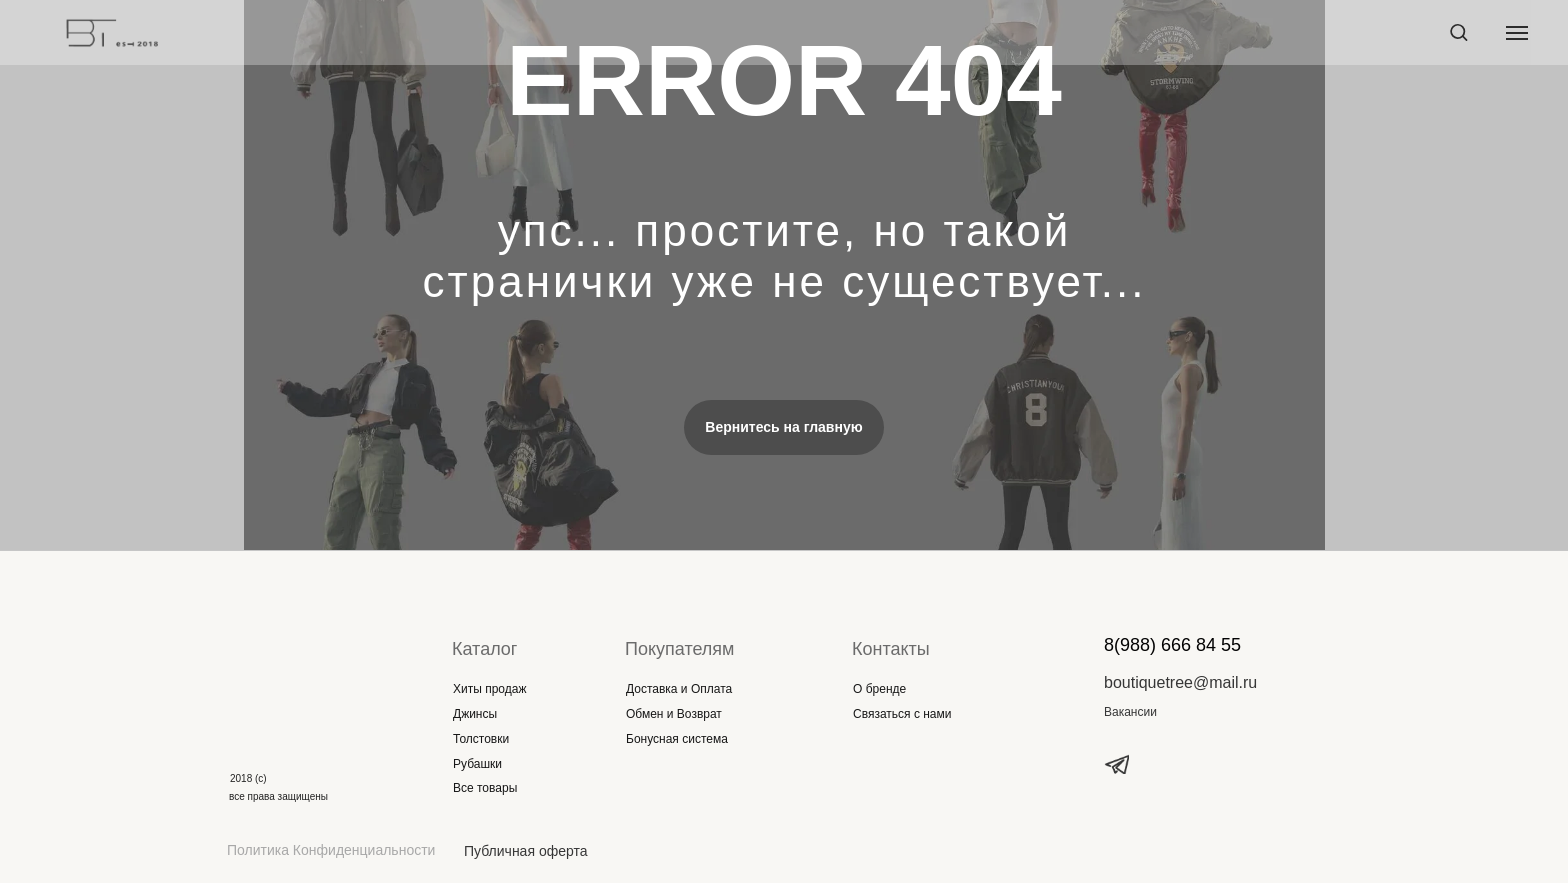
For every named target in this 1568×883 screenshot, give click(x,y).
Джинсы (475, 714)
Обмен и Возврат (674, 714)
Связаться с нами (902, 714)
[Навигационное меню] (1517, 33)
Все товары (485, 788)
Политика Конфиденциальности (331, 850)
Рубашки (477, 764)
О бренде (879, 689)
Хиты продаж (489, 689)
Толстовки (481, 739)
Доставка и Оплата (679, 689)
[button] (1458, 31)
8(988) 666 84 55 (1172, 645)
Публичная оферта (526, 851)
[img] (297, 668)
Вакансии (1130, 712)
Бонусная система (677, 739)
